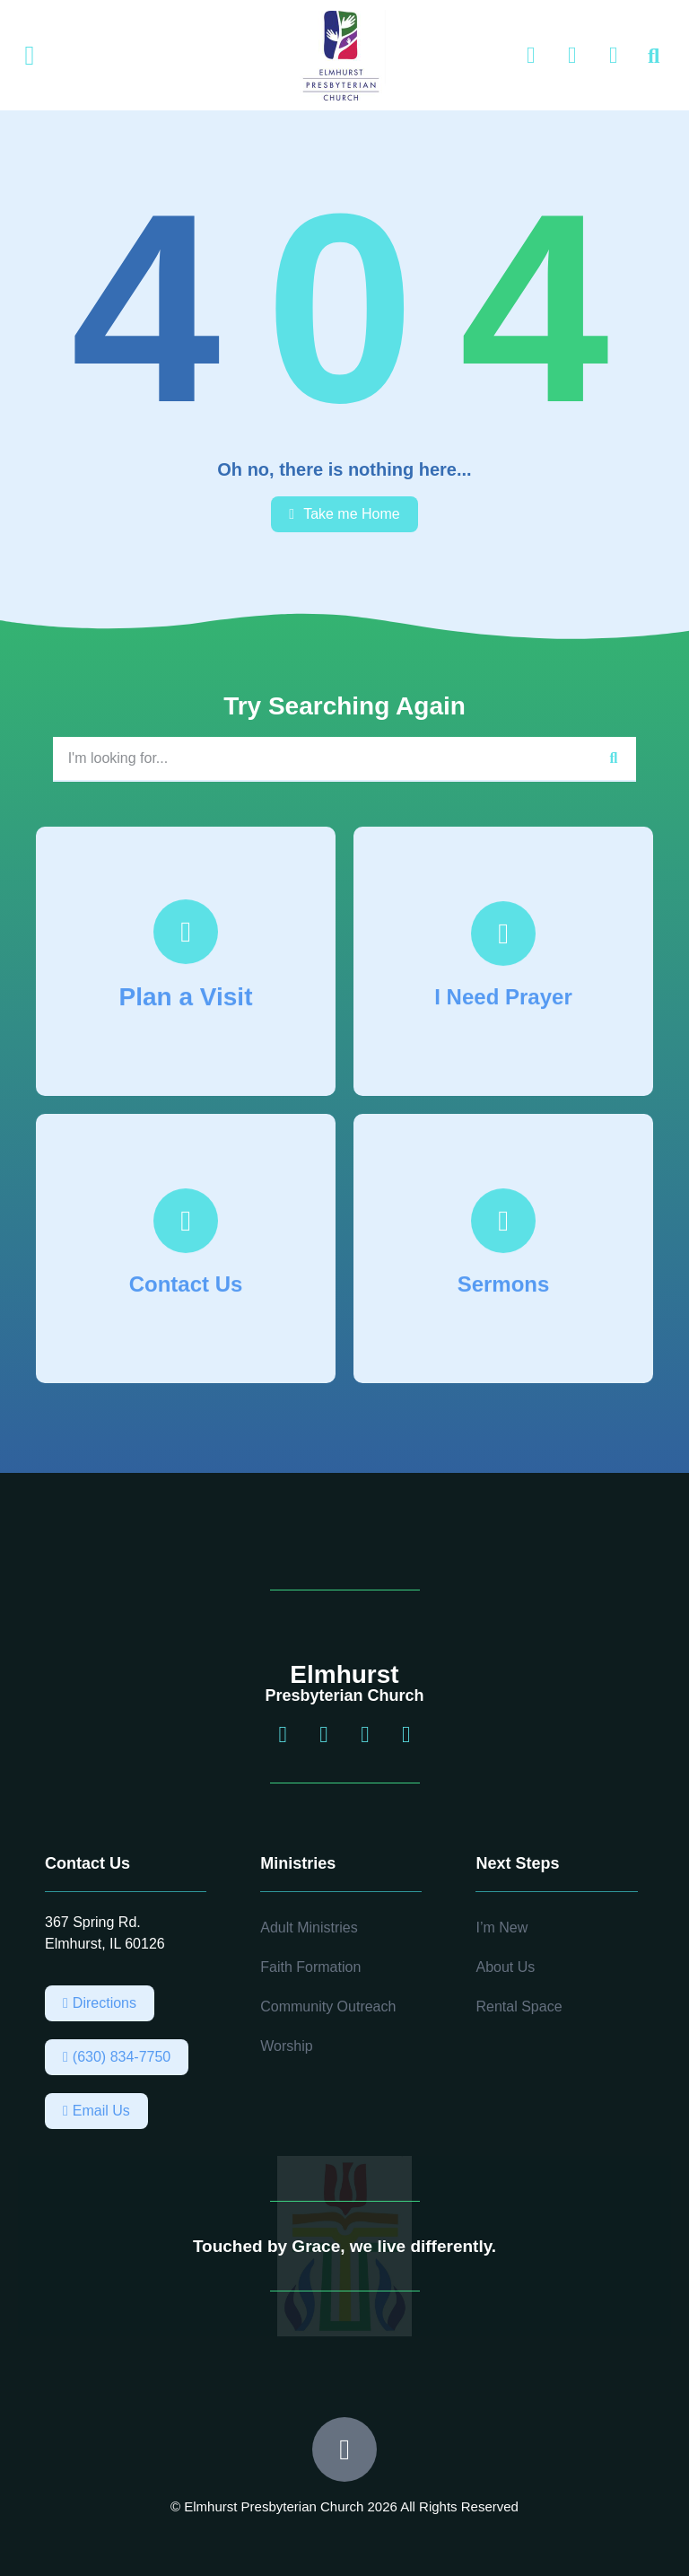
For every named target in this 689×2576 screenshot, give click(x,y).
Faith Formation (310, 1967)
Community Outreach (328, 2006)
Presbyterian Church (344, 1695)
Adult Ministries (308, 1927)
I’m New (501, 1927)
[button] (29, 56)
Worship (286, 2046)
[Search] (613, 758)
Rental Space (518, 2006)
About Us (505, 1967)
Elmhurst (344, 1674)
